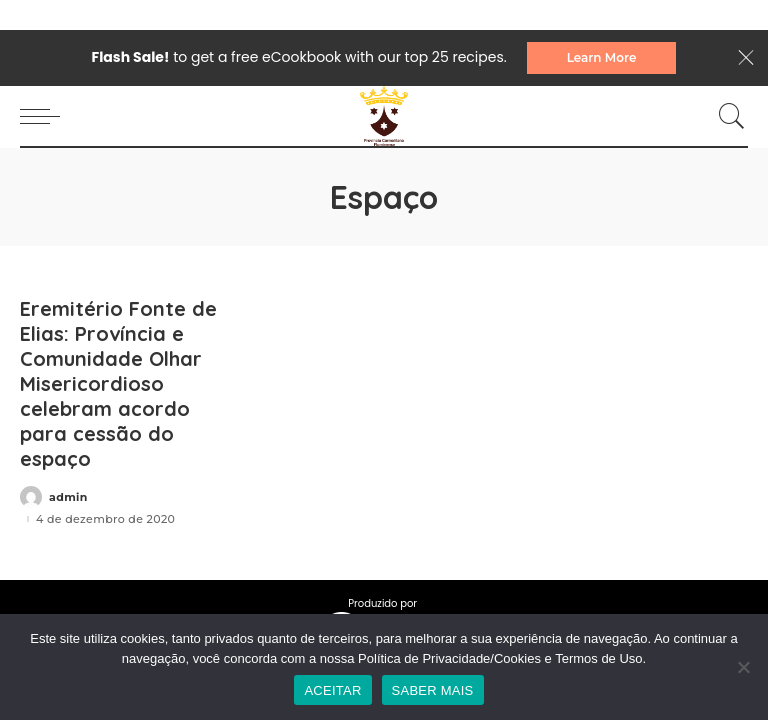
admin (68, 497)
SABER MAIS (433, 690)
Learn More (602, 57)
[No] (743, 667)
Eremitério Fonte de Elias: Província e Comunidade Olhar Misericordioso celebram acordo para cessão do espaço (118, 383)
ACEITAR (332, 690)
